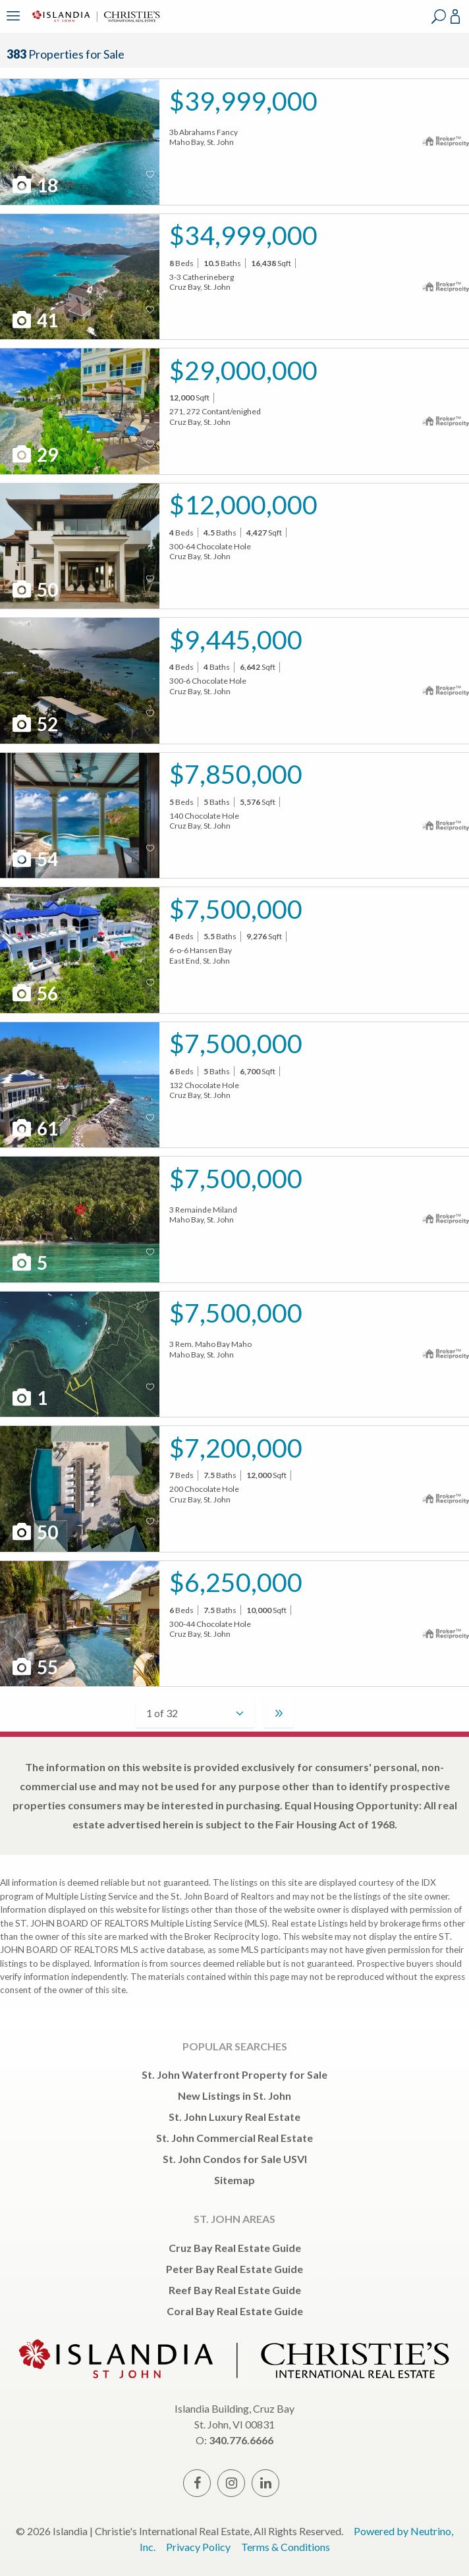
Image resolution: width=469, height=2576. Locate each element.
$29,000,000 (243, 369)
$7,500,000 (235, 908)
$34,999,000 (243, 234)
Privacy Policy (198, 2546)
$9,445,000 (235, 639)
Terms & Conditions (285, 2546)
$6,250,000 (235, 1581)
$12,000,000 (243, 504)
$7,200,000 (235, 1447)
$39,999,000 (243, 100)
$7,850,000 (235, 773)
